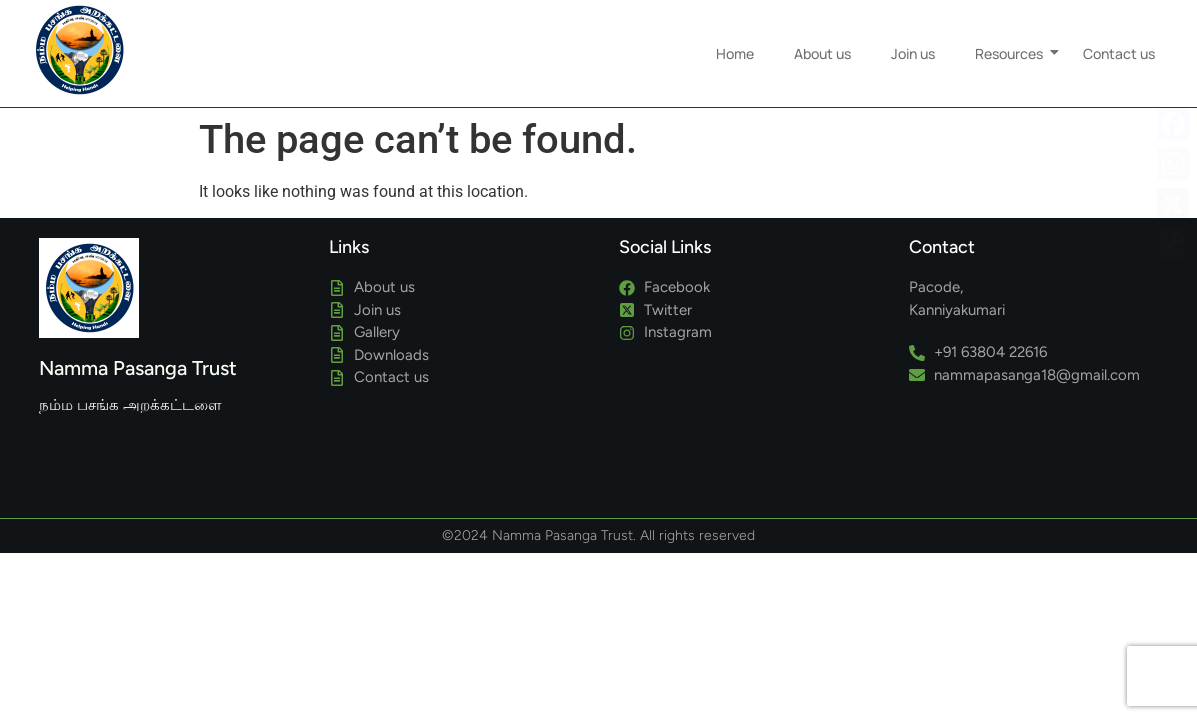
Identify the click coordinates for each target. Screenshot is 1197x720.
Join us (913, 43)
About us (822, 43)
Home (735, 43)
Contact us (1119, 43)
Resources (1014, 43)
